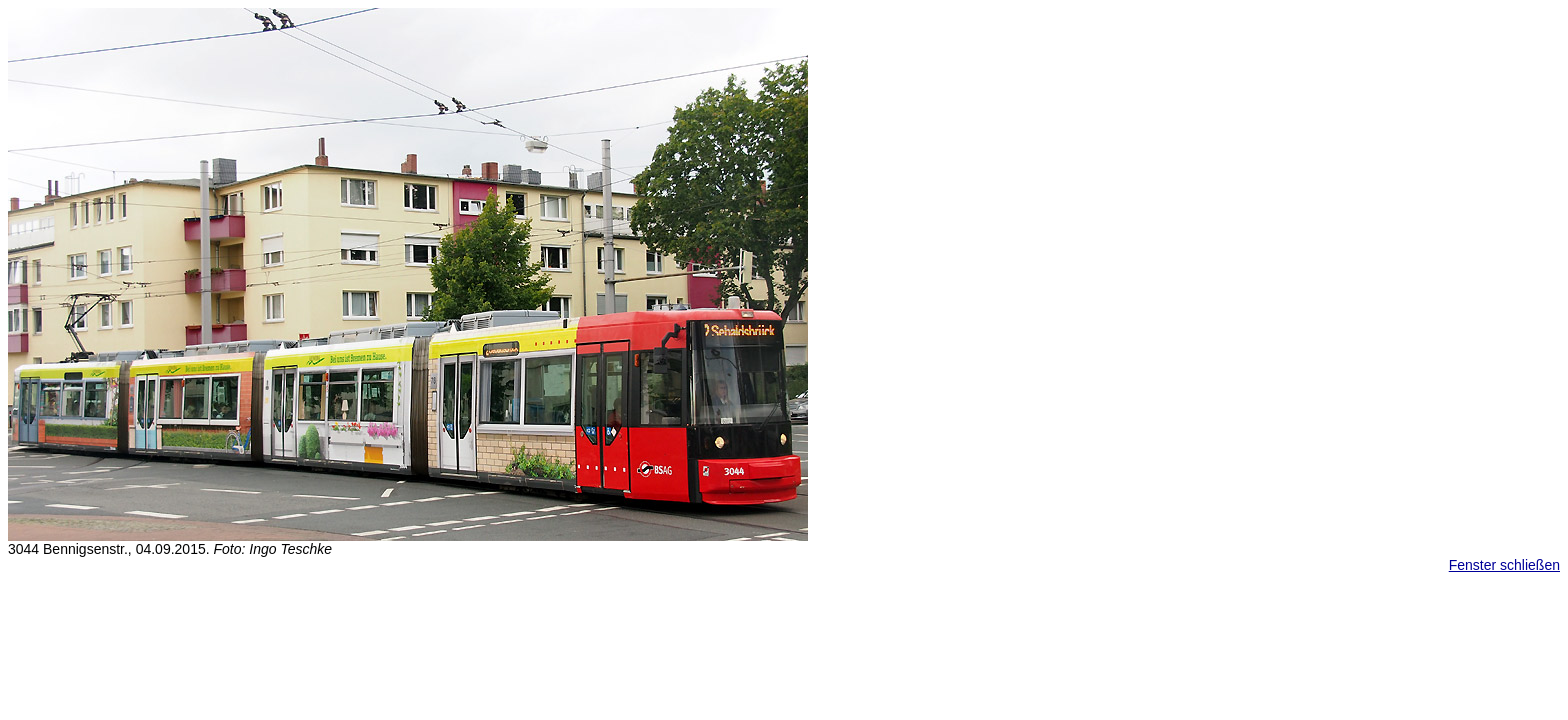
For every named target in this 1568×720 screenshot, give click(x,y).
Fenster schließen (1504, 565)
